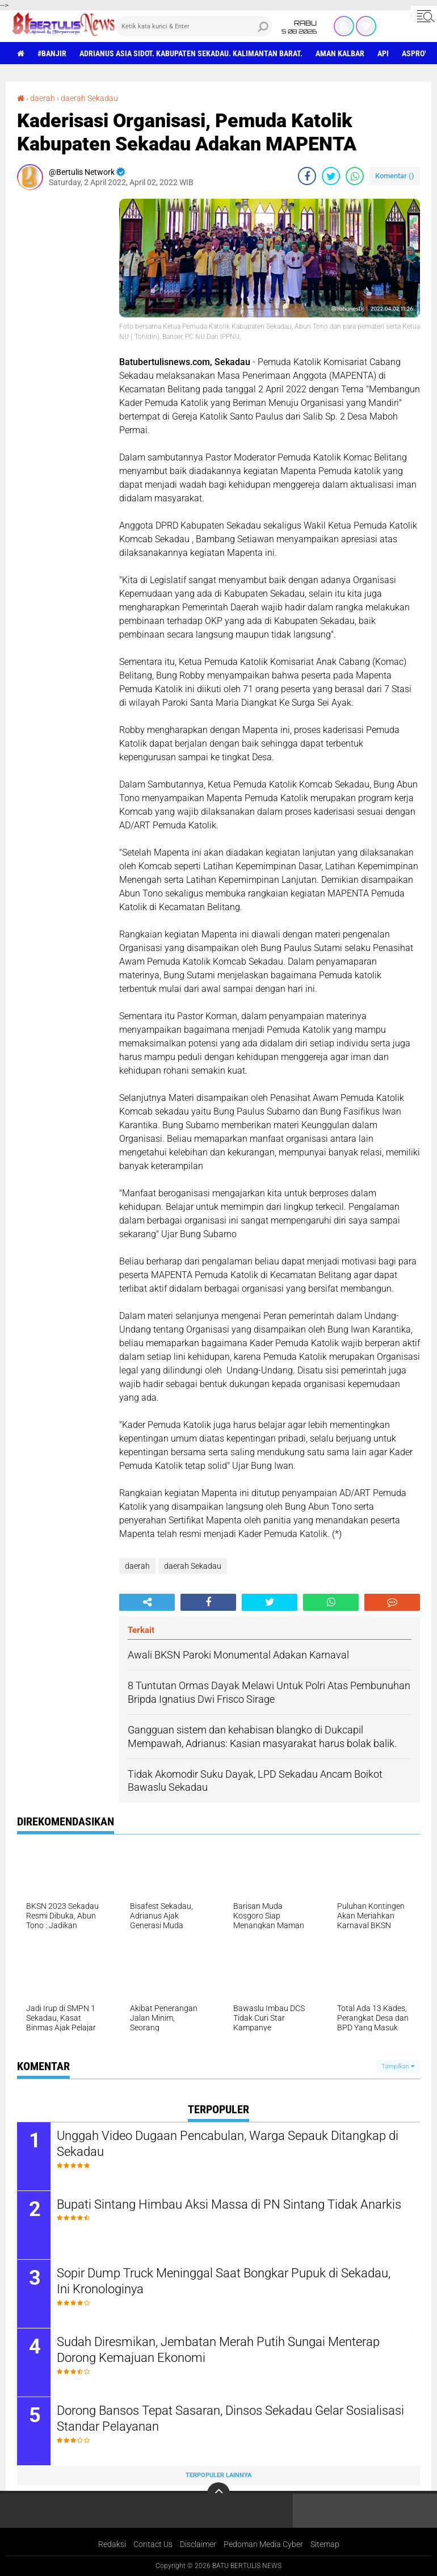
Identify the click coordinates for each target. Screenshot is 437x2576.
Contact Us (153, 2544)
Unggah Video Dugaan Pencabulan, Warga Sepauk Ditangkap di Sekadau (227, 2144)
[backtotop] (218, 2493)
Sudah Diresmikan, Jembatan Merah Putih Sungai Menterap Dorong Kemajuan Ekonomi (218, 2350)
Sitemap (324, 2544)
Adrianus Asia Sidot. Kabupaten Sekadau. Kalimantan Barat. (190, 53)
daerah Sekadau (89, 98)
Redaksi (112, 2544)
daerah (42, 98)
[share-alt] (147, 1602)
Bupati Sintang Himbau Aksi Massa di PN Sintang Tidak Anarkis (229, 2204)
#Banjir (51, 53)
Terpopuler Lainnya (218, 2475)
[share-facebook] (307, 176)
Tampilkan (397, 2066)
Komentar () (394, 175)
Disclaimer (198, 2544)
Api (383, 53)
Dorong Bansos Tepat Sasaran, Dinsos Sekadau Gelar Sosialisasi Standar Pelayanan (230, 2418)
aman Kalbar (340, 53)
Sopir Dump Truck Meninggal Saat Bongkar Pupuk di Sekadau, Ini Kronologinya (223, 2281)
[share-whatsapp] (355, 176)
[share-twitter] (331, 176)
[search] (193, 26)
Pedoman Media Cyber (263, 2544)
